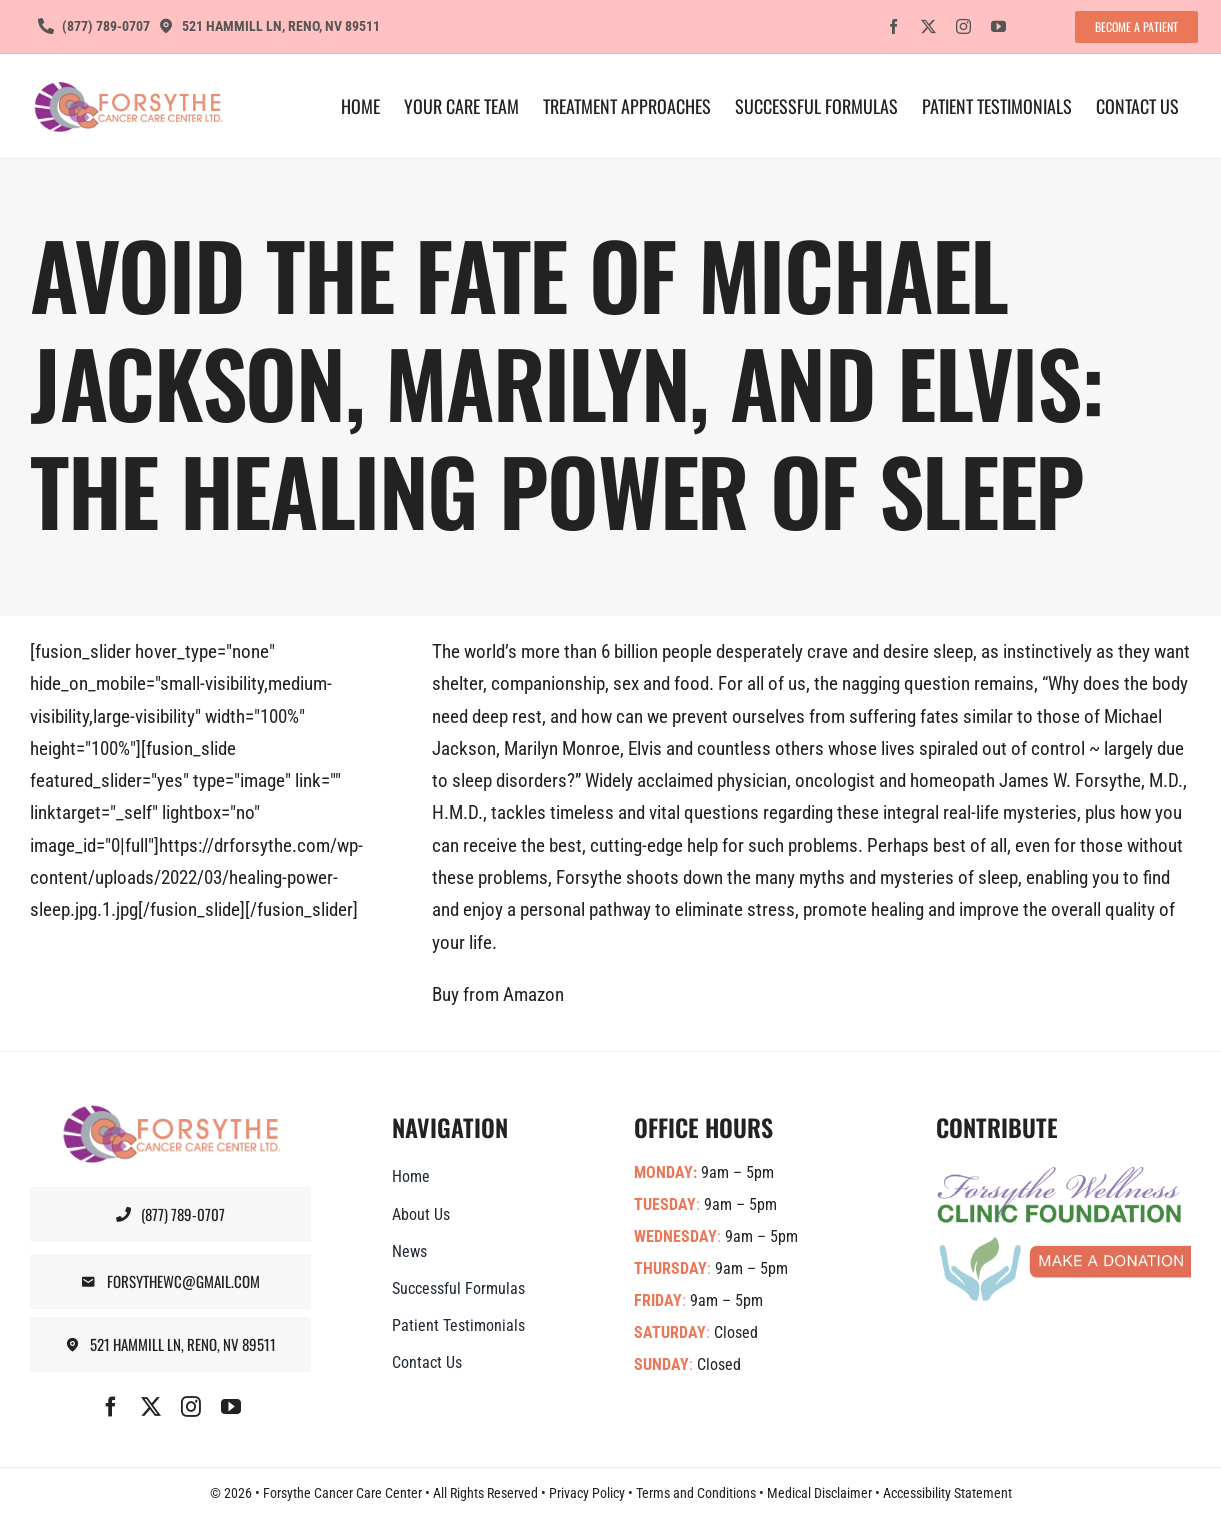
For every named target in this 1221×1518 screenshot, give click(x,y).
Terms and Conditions (696, 1493)
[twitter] (928, 26)
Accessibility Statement (947, 1493)
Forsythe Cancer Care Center (342, 1493)
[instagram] (963, 26)
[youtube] (998, 26)
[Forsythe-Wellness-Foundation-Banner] (1064, 1174)
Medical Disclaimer (819, 1493)
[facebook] (893, 26)
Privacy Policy (587, 1493)
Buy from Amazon (498, 994)
